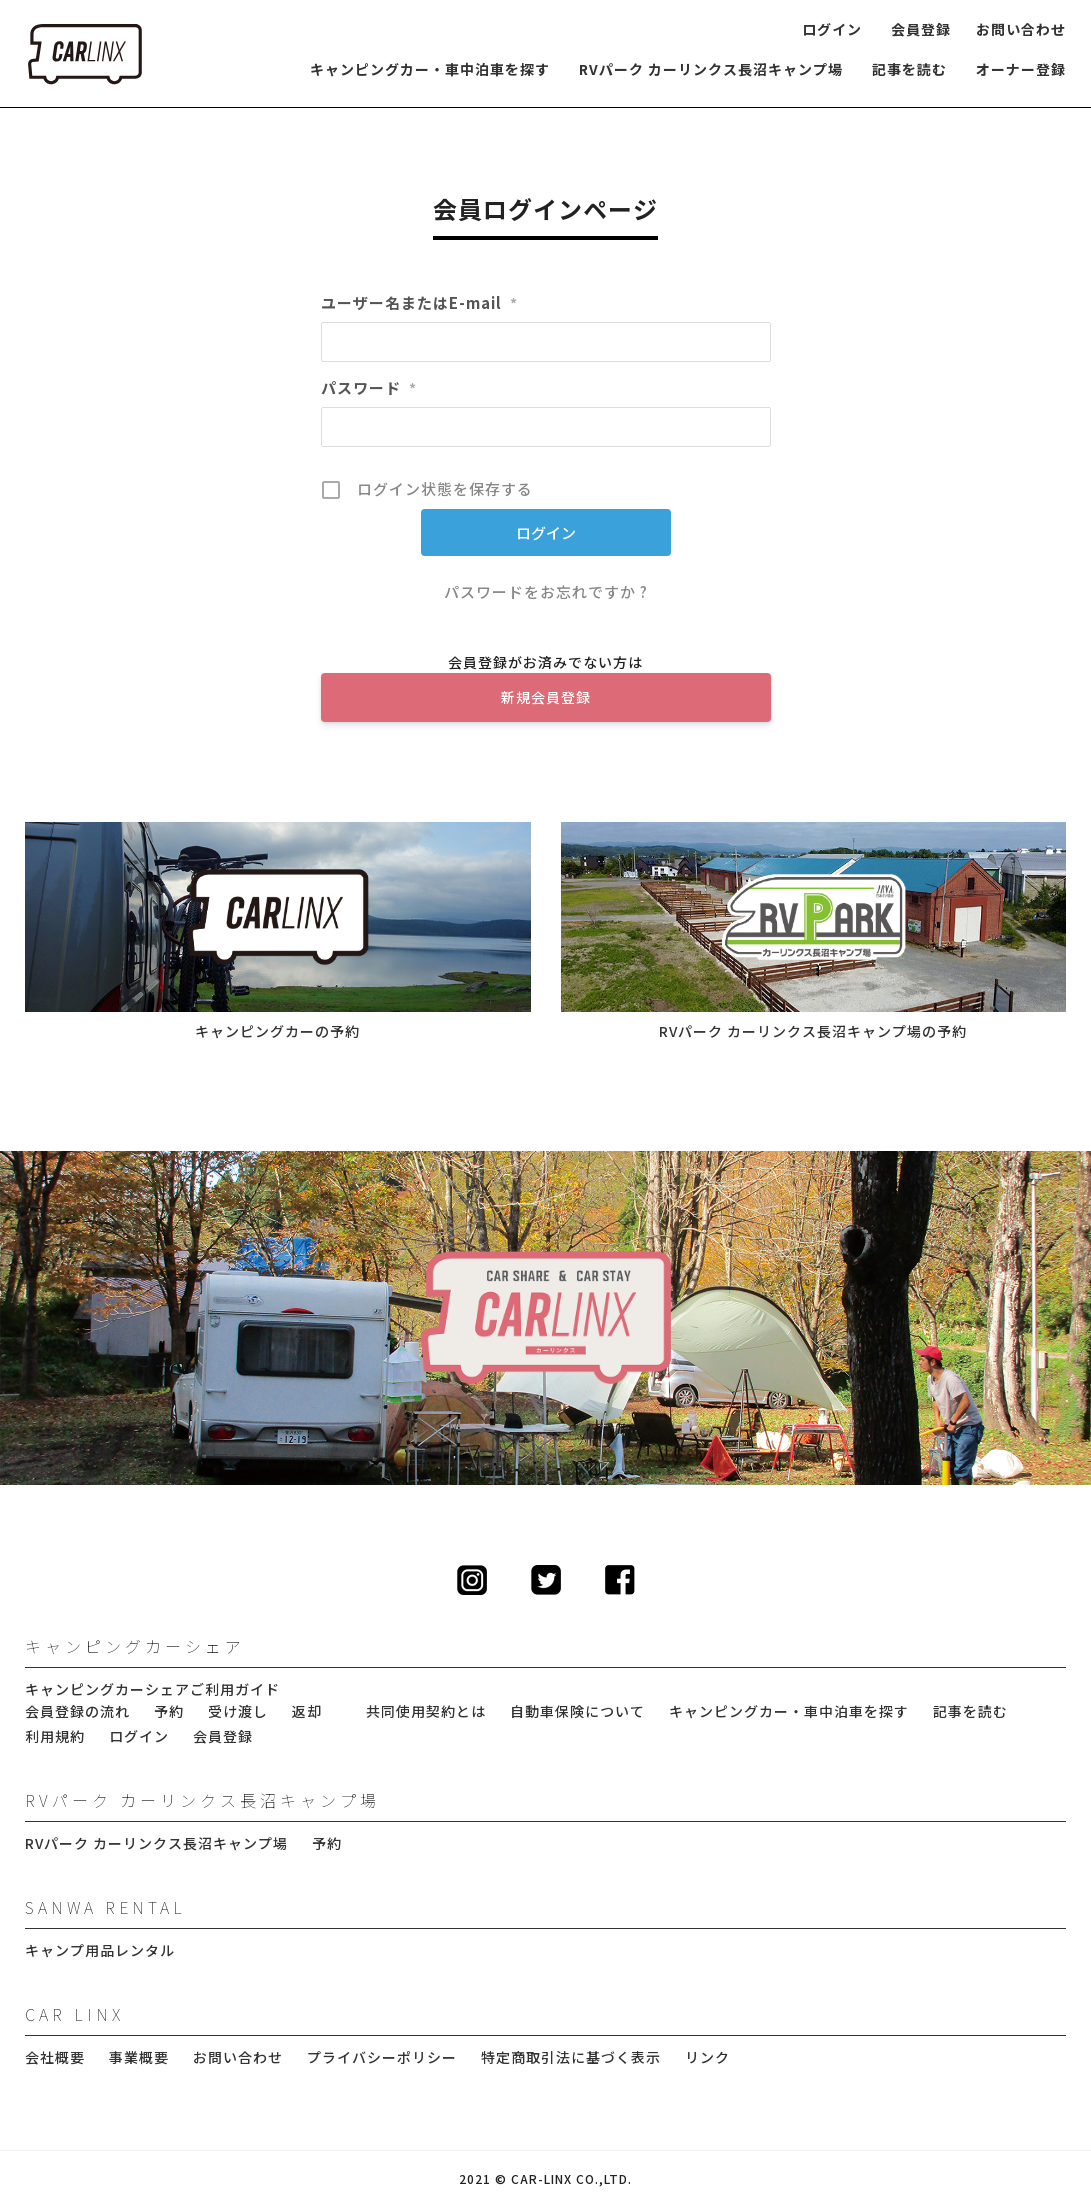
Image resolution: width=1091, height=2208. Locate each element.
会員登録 (921, 29)
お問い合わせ (1021, 29)
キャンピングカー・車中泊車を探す (430, 69)
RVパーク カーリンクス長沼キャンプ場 (711, 69)
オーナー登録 (1021, 69)
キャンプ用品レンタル (100, 1950)
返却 (307, 1711)
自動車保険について (577, 1711)
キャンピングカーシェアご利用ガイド (152, 1689)
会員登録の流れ (77, 1711)
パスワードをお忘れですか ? (546, 591)
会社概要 (55, 2057)
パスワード (369, 387)
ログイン (832, 29)
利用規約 (55, 1736)
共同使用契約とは (426, 1711)
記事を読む (909, 69)
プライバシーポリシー (382, 2057)
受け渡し (238, 1711)
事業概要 (139, 2057)
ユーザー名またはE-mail (419, 302)
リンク (707, 2057)
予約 (169, 1711)
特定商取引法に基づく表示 (571, 2057)
